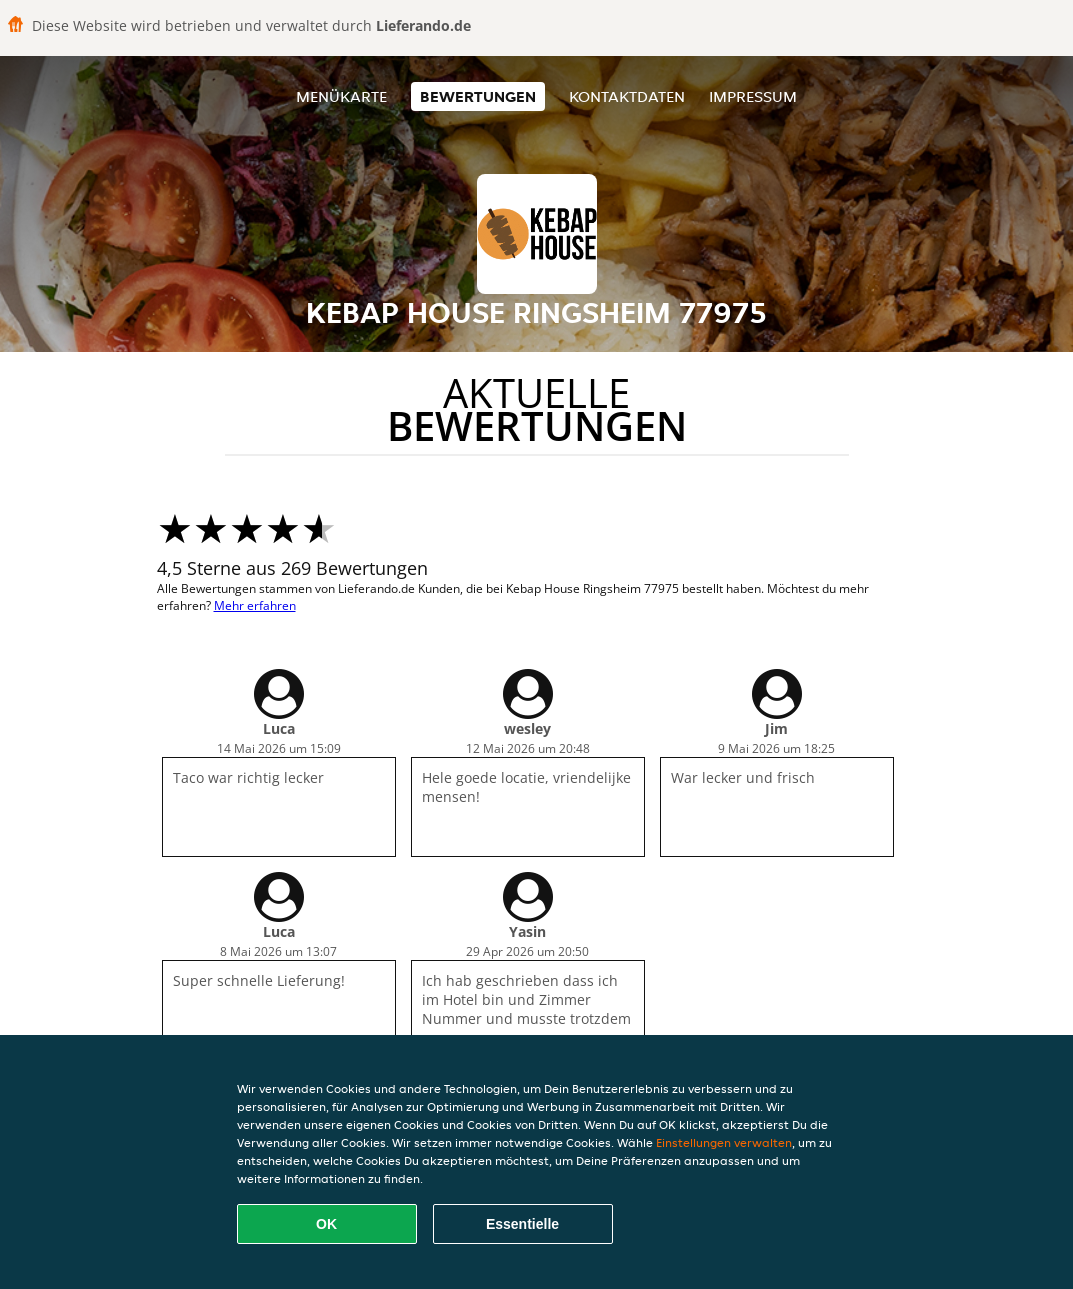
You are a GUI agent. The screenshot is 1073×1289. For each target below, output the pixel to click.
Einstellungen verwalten (724, 1142)
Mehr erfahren (255, 605)
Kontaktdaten (627, 96)
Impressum (753, 96)
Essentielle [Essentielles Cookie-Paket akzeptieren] (522, 1224)
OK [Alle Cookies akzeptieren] (326, 1224)
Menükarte (341, 96)
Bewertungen (478, 96)
